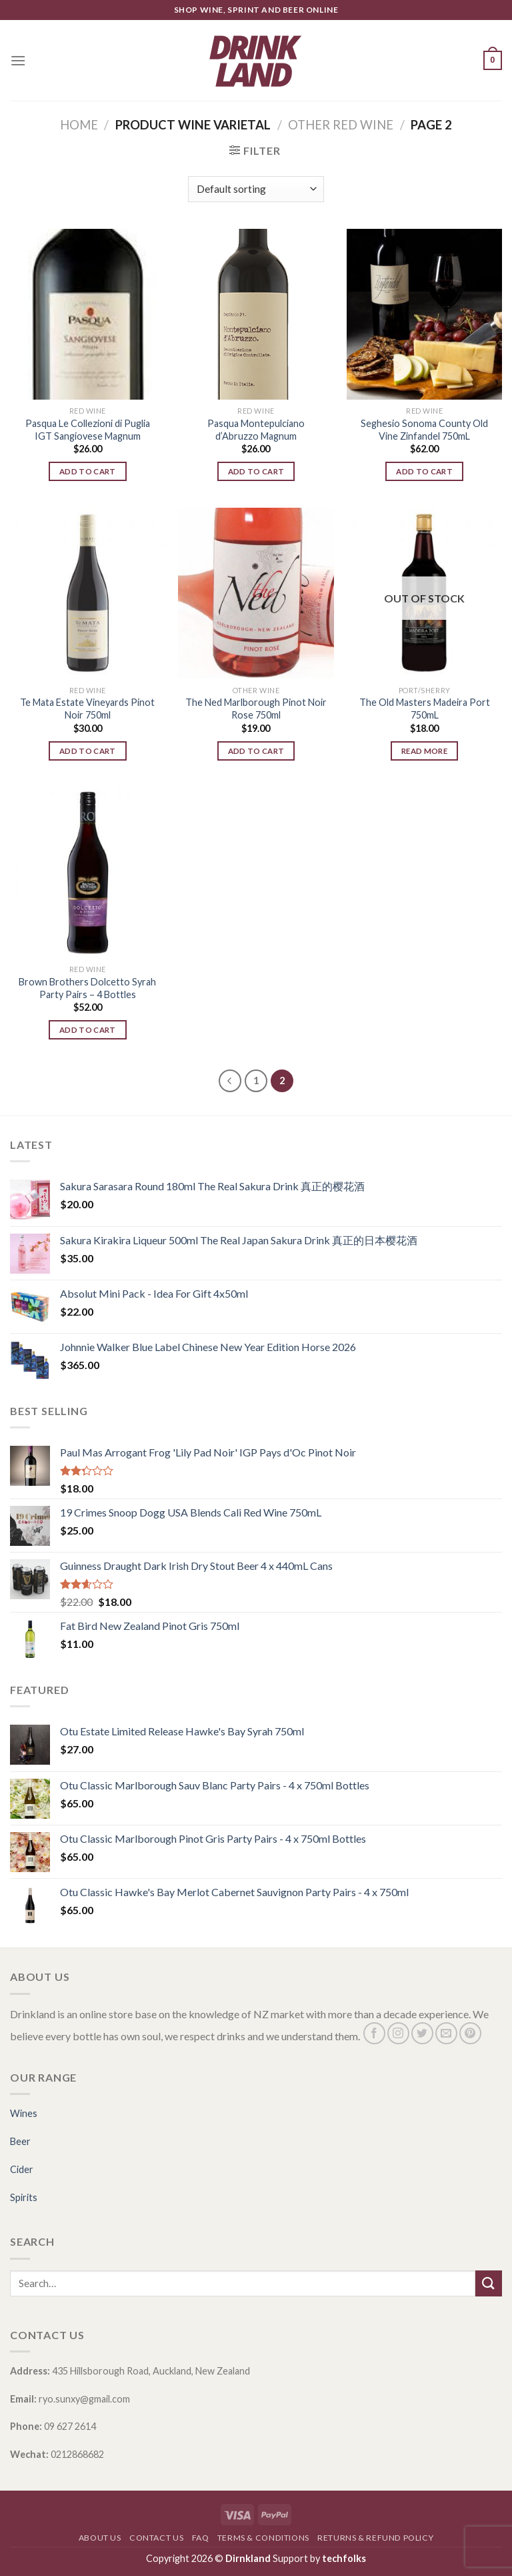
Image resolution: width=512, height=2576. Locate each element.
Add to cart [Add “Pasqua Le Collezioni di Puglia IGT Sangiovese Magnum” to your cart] (87, 471)
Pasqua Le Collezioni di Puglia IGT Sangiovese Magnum (87, 430)
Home (79, 124)
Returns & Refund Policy (375, 2538)
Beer (20, 2141)
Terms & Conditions (263, 2538)
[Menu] (18, 60)
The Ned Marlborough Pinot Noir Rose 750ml (256, 709)
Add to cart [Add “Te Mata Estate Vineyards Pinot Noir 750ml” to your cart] (87, 751)
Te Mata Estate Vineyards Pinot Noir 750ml (87, 709)
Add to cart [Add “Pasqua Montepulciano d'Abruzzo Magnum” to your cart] (256, 471)
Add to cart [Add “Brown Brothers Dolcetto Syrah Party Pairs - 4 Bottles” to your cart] (87, 1029)
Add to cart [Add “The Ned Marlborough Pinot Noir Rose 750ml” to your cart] (256, 751)
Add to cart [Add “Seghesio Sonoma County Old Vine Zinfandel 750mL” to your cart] (424, 471)
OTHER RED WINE (340, 124)
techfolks (344, 2558)
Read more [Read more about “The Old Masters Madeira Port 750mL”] (424, 751)
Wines (23, 2113)
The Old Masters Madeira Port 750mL (424, 709)
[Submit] (488, 2283)
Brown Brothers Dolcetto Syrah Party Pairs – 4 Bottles (87, 988)
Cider (21, 2169)
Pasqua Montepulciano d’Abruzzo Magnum (256, 430)
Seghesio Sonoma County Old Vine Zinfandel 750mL (424, 430)
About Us (100, 2538)
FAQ (200, 2538)
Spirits (23, 2197)
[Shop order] (255, 189)
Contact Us (156, 2538)
